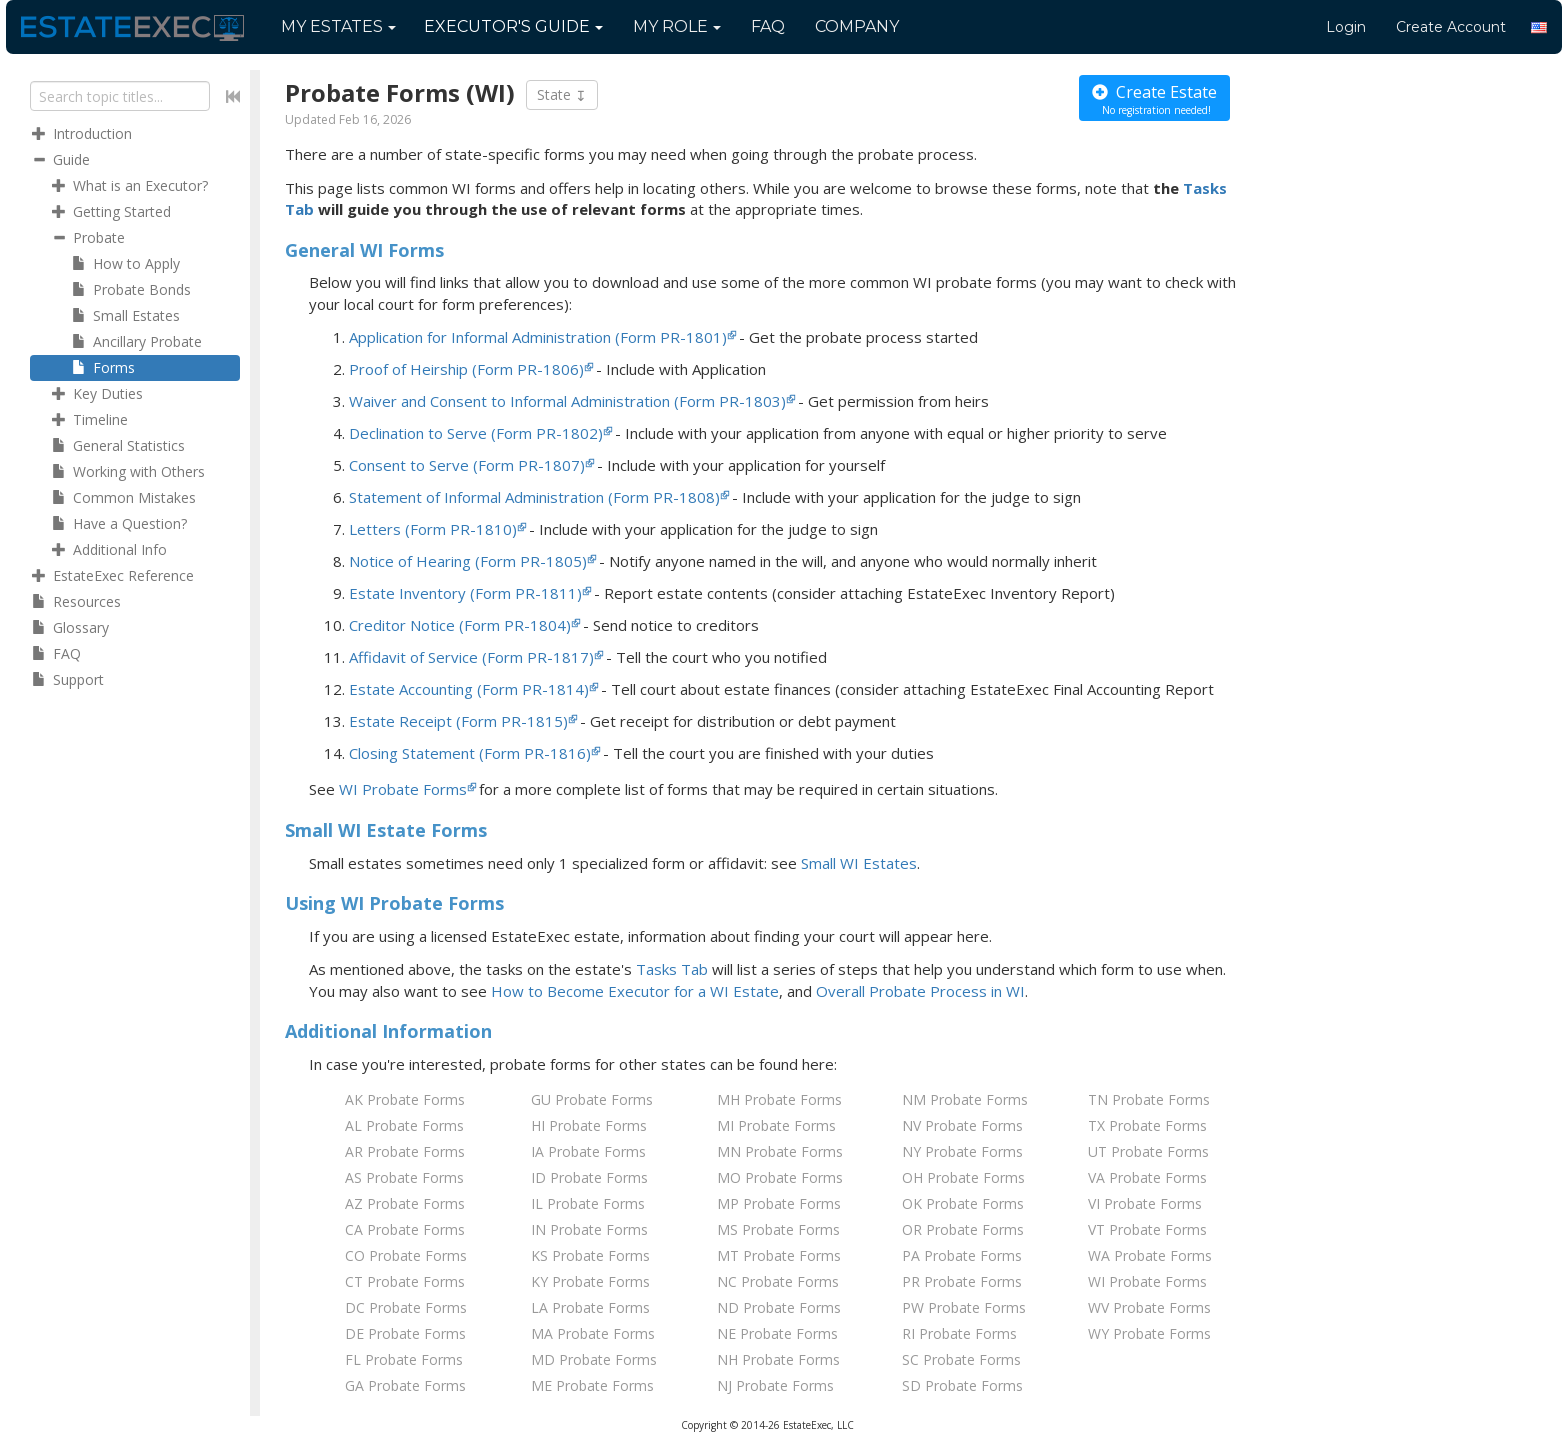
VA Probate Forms (1147, 1177)
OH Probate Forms (963, 1177)
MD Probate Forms (594, 1359)
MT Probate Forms (779, 1255)
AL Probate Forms (404, 1125)
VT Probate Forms (1147, 1229)
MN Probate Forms (780, 1151)
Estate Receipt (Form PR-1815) (458, 721)
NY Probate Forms (962, 1151)
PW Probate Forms (964, 1307)
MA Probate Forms (593, 1333)
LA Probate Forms (590, 1307)
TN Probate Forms (1149, 1099)
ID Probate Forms (589, 1177)
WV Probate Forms (1149, 1307)
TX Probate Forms (1147, 1125)
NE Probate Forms (777, 1333)
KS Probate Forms (590, 1255)
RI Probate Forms (959, 1333)
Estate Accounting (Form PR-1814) (469, 689)
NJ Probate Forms (775, 1385)
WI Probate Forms (403, 789)
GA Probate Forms (405, 1385)
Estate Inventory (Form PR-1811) (465, 593)
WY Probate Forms (1149, 1333)
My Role (677, 26)
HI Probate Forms (589, 1125)
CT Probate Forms (405, 1281)
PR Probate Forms (962, 1281)
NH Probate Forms (778, 1359)
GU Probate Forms (592, 1099)
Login (1346, 27)
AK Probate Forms (405, 1099)
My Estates (338, 26)
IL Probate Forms (588, 1203)
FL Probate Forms (404, 1359)
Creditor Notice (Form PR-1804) (460, 625)
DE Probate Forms (405, 1333)
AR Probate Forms (405, 1151)
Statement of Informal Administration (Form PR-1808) (534, 497)
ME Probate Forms (592, 1385)
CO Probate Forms (406, 1255)
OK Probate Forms (963, 1203)
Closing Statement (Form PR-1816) (470, 753)
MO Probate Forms (780, 1177)
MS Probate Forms (778, 1229)
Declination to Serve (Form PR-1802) (476, 433)
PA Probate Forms (962, 1255)
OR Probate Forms (963, 1229)
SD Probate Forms (962, 1385)
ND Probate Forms (779, 1307)
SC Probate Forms (961, 1359)
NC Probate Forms (778, 1281)
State (562, 95)
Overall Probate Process (920, 991)
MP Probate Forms (779, 1203)
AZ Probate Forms (405, 1203)
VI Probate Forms (1145, 1203)
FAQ (768, 26)
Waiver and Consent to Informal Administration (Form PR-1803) (567, 401)
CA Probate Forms (405, 1229)
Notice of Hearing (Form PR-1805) (468, 561)
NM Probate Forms (965, 1099)
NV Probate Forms (962, 1125)
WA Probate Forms (1150, 1255)
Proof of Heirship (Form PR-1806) (466, 369)
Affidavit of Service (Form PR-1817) (471, 657)
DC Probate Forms (406, 1307)
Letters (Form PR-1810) (433, 529)
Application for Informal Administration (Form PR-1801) (538, 337)
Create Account (1451, 27)
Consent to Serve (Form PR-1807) (467, 465)
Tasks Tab (672, 969)
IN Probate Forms (589, 1229)
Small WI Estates (859, 863)
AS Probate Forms (404, 1177)
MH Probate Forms (779, 1099)
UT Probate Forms (1148, 1151)
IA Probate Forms (588, 1151)
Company (857, 26)
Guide (513, 26)
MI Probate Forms (776, 1125)
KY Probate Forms (590, 1281)
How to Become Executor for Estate (635, 991)
